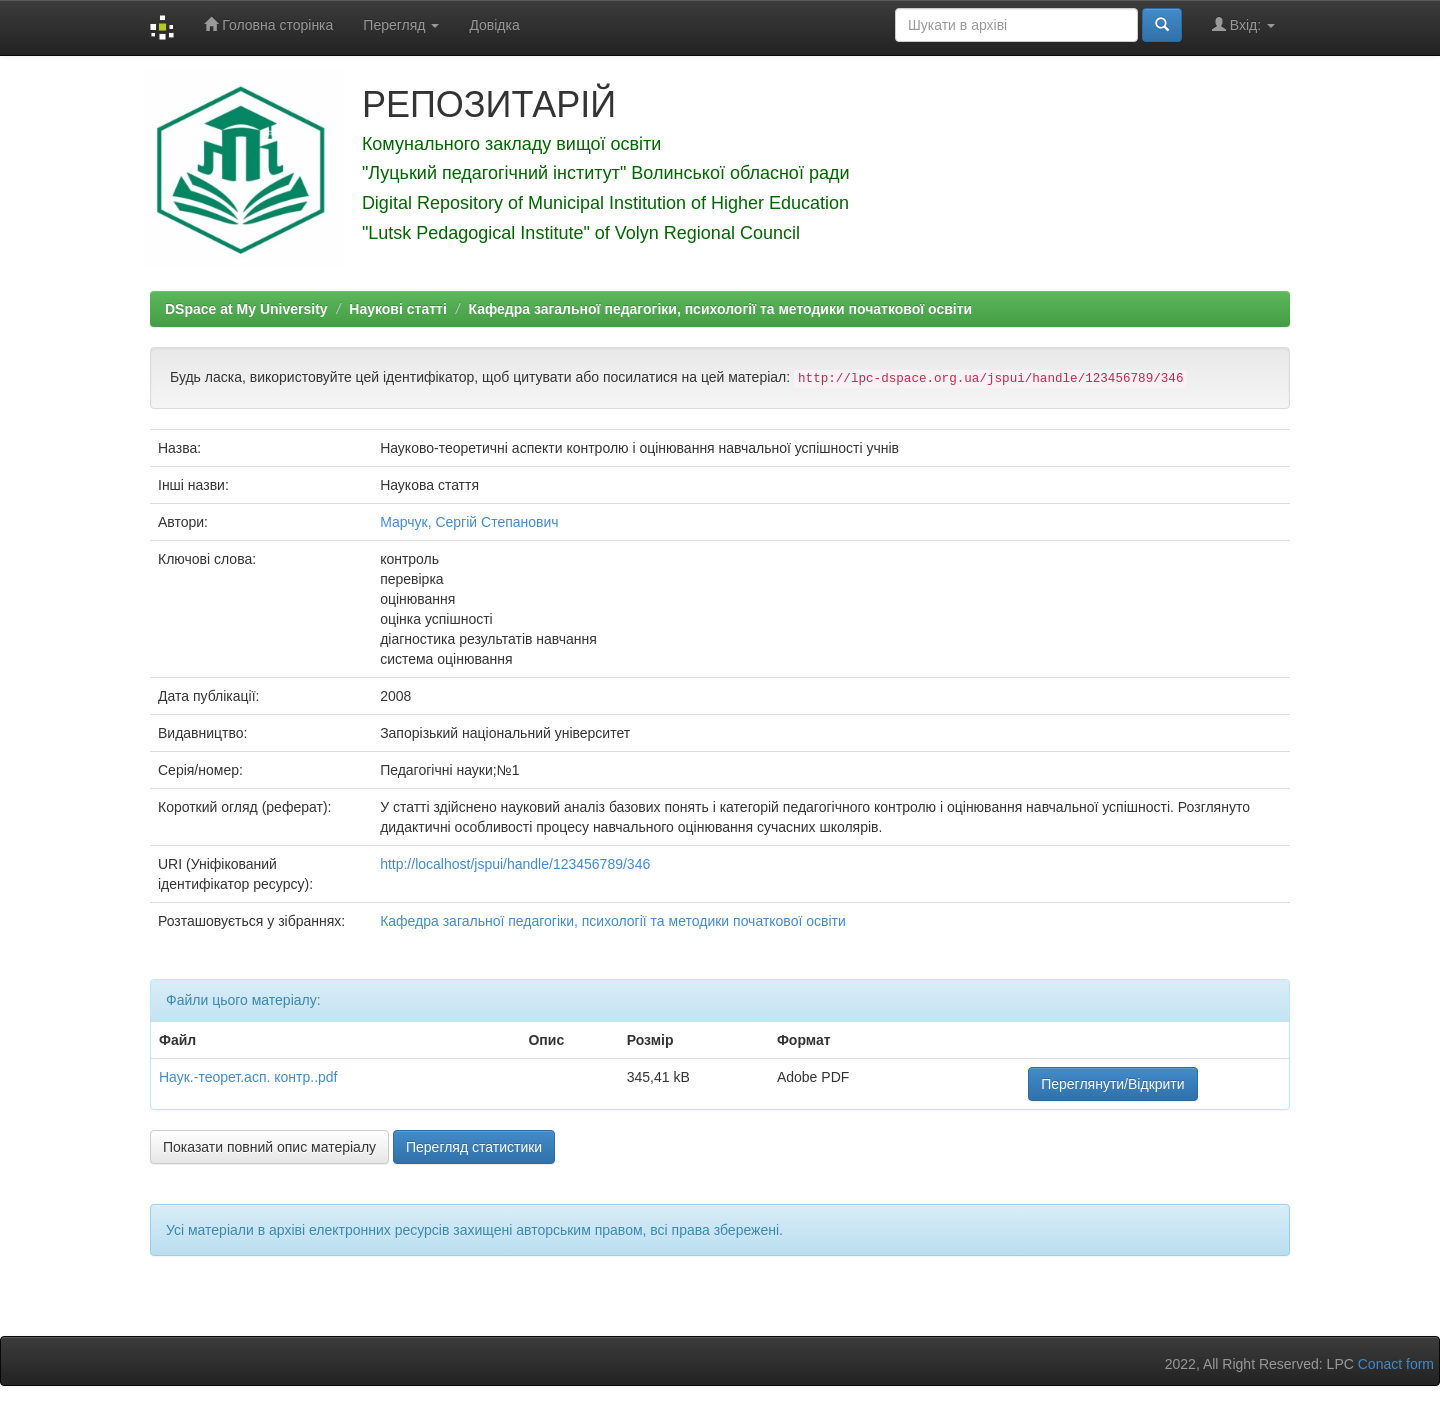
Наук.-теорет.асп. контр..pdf (248, 1077)
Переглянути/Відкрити (1112, 1084)
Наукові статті (397, 309)
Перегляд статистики (474, 1147)
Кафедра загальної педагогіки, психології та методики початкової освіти (720, 309)
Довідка (494, 25)
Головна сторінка (268, 24)
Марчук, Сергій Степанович (469, 522)
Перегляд (401, 25)
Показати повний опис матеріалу (269, 1147)
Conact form (1396, 1364)
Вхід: (1243, 24)
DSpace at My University (246, 309)
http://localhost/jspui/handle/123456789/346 (515, 864)
